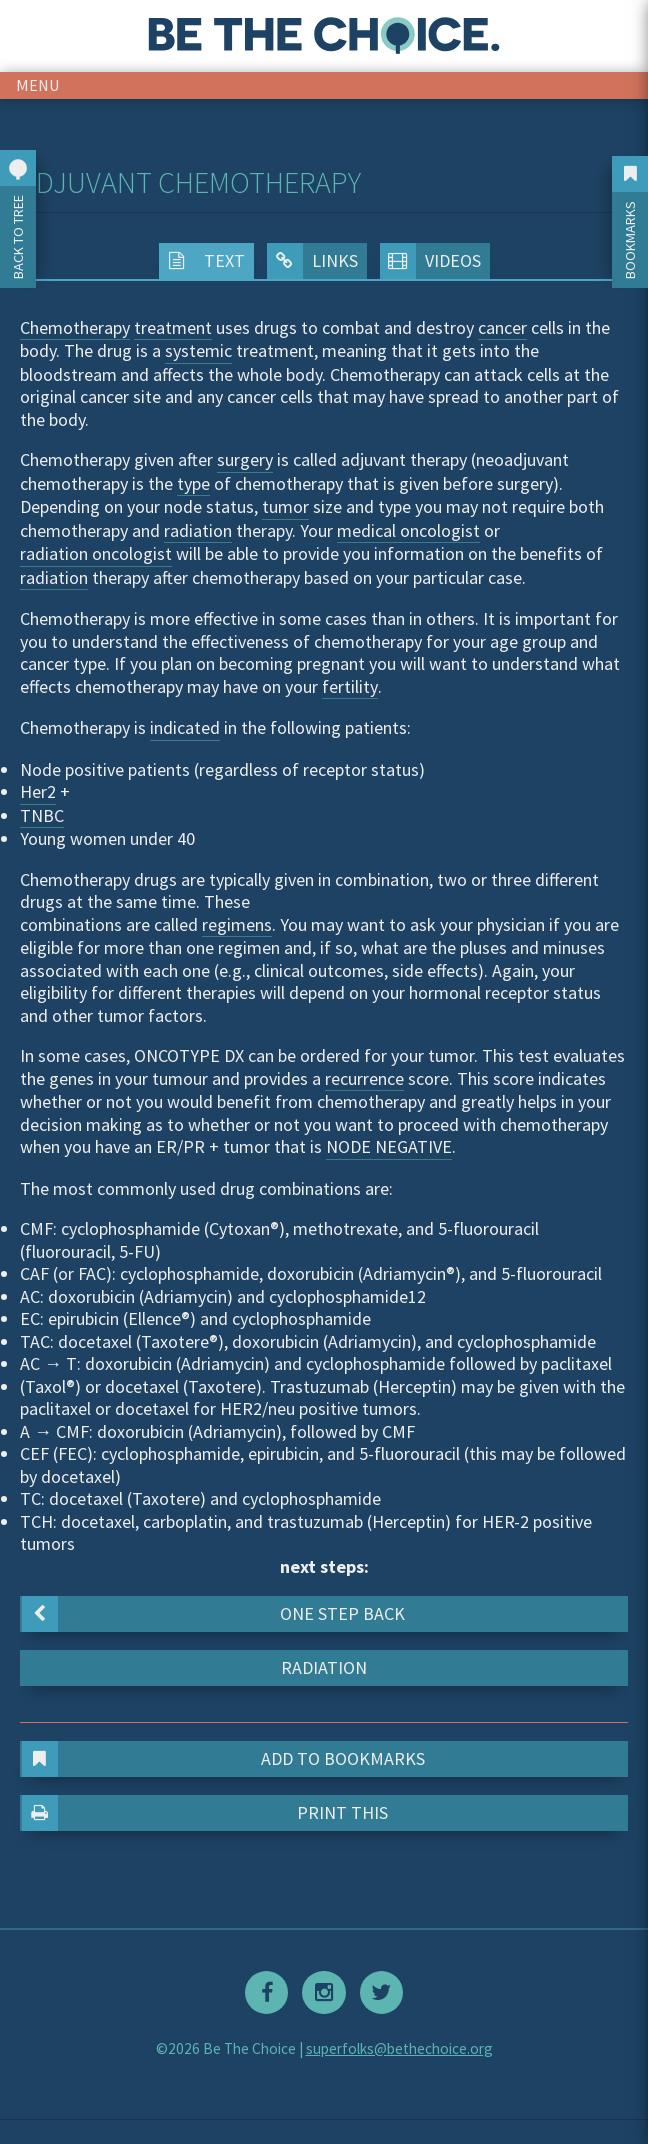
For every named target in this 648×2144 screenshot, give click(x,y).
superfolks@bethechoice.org (399, 2048)
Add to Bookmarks (223, 1759)
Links (312, 261)
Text (202, 261)
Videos (430, 261)
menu (38, 85)
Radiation (324, 1667)
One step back (214, 1614)
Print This (205, 1813)
